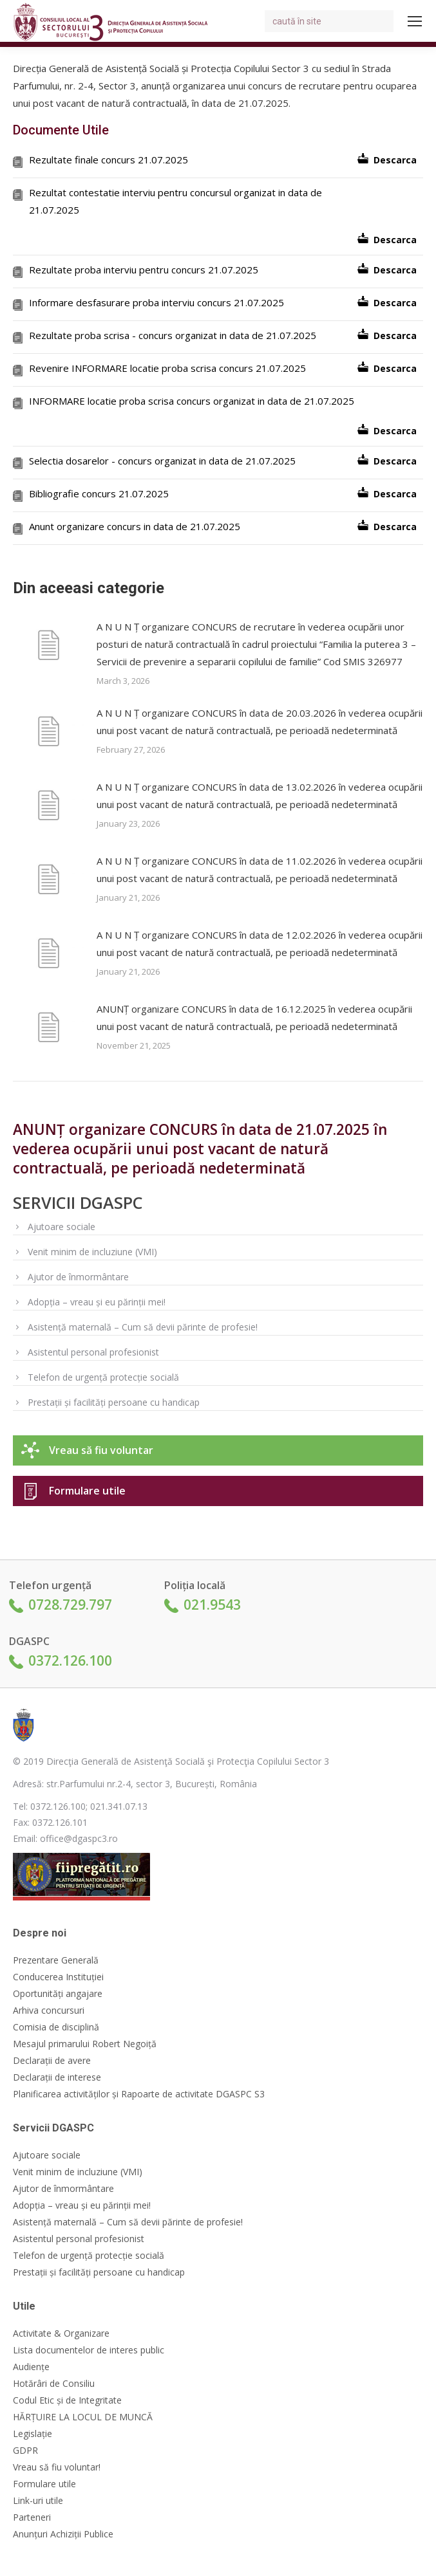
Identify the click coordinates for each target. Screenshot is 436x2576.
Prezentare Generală (56, 1960)
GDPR (25, 2450)
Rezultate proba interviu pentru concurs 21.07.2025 (143, 269)
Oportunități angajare (57, 1994)
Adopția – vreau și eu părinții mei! (97, 1302)
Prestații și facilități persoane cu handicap (114, 1402)
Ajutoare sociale (61, 1226)
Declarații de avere (52, 2060)
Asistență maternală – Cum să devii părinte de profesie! (143, 1327)
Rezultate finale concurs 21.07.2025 (108, 159)
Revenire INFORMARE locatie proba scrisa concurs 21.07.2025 (167, 368)
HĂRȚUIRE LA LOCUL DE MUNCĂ (83, 2417)
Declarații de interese (57, 2077)
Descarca (395, 160)
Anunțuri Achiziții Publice (63, 2534)
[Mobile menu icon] (414, 21)
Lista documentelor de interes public (88, 2350)
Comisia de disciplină (56, 2027)
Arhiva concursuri (48, 2010)
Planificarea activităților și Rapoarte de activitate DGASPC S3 (139, 2094)
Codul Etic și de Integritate (67, 2400)
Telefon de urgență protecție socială (103, 1377)
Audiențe (31, 2367)
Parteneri (32, 2517)
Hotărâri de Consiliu (54, 2383)
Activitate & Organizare (61, 2333)
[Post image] (48, 647)
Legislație (32, 2434)
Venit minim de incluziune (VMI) (92, 1252)
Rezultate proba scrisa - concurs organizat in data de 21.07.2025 (172, 335)
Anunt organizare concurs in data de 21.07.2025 (134, 526)
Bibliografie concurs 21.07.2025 (99, 493)
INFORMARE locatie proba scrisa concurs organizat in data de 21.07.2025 (191, 400)
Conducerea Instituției (58, 1977)
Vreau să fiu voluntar (101, 1450)
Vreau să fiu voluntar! (56, 2467)
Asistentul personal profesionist (93, 1352)
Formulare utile (87, 1491)
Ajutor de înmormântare (78, 1277)
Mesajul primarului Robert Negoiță (84, 2044)
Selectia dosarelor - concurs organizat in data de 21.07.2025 (162, 460)
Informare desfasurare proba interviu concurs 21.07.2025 (156, 302)
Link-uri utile (38, 2501)
